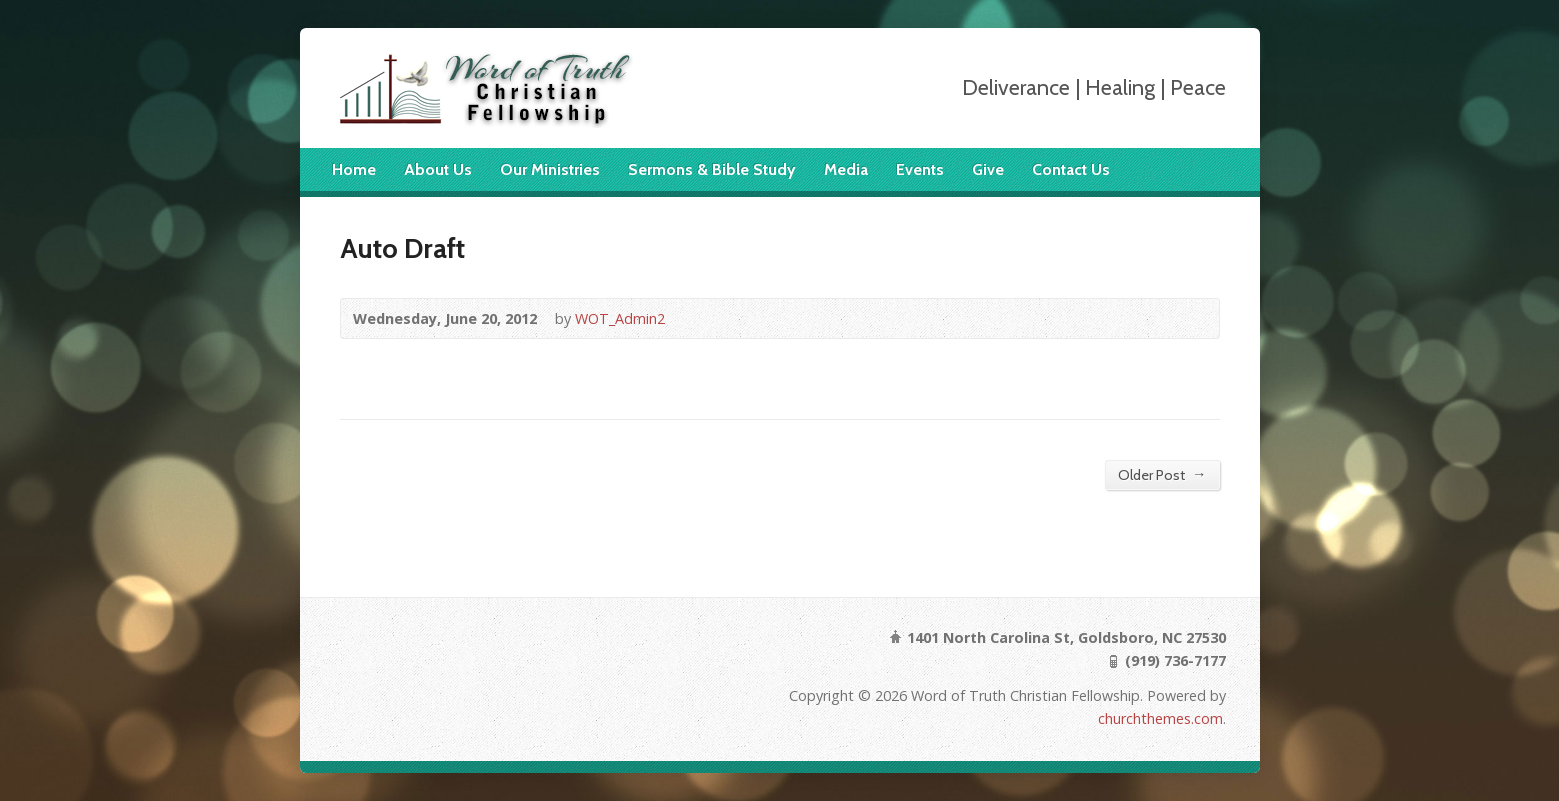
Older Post (1162, 474)
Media (846, 169)
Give (988, 169)
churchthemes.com (1160, 718)
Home (354, 169)
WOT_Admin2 (620, 318)
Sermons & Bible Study (712, 169)
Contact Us (1071, 169)
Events (920, 169)
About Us (438, 169)
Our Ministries (550, 169)
